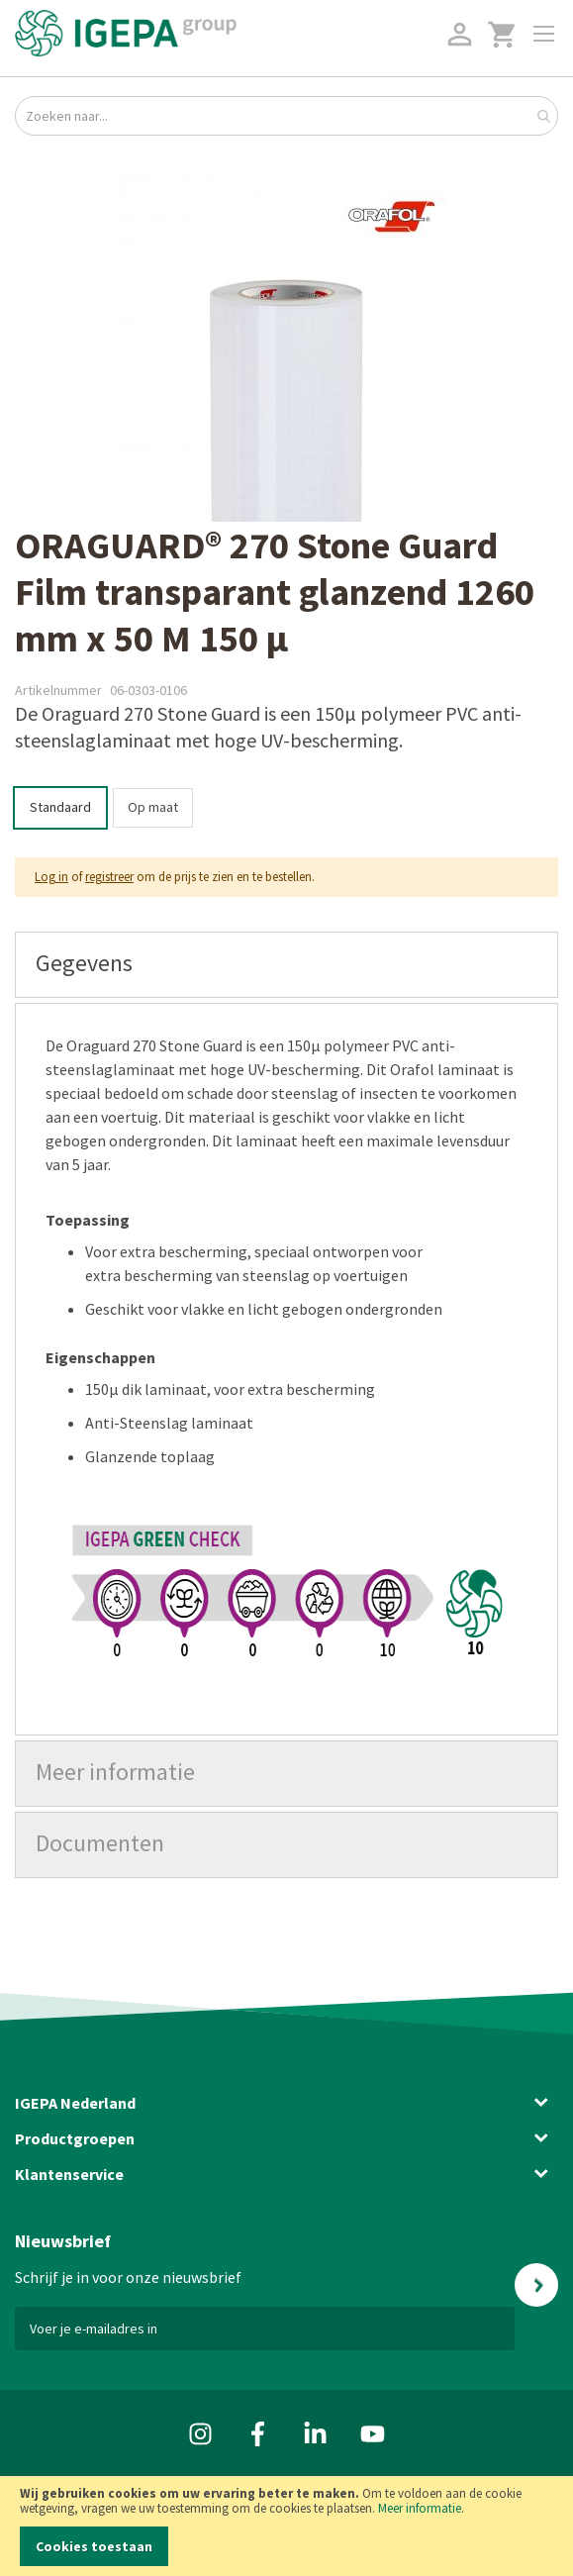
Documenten (100, 1843)
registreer (109, 876)
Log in (51, 876)
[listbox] (286, 810)
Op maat (153, 807)
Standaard (60, 807)
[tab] (286, 965)
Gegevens (84, 962)
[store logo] (126, 33)
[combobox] (286, 116)
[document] (286, 2526)
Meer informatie (419, 2508)
